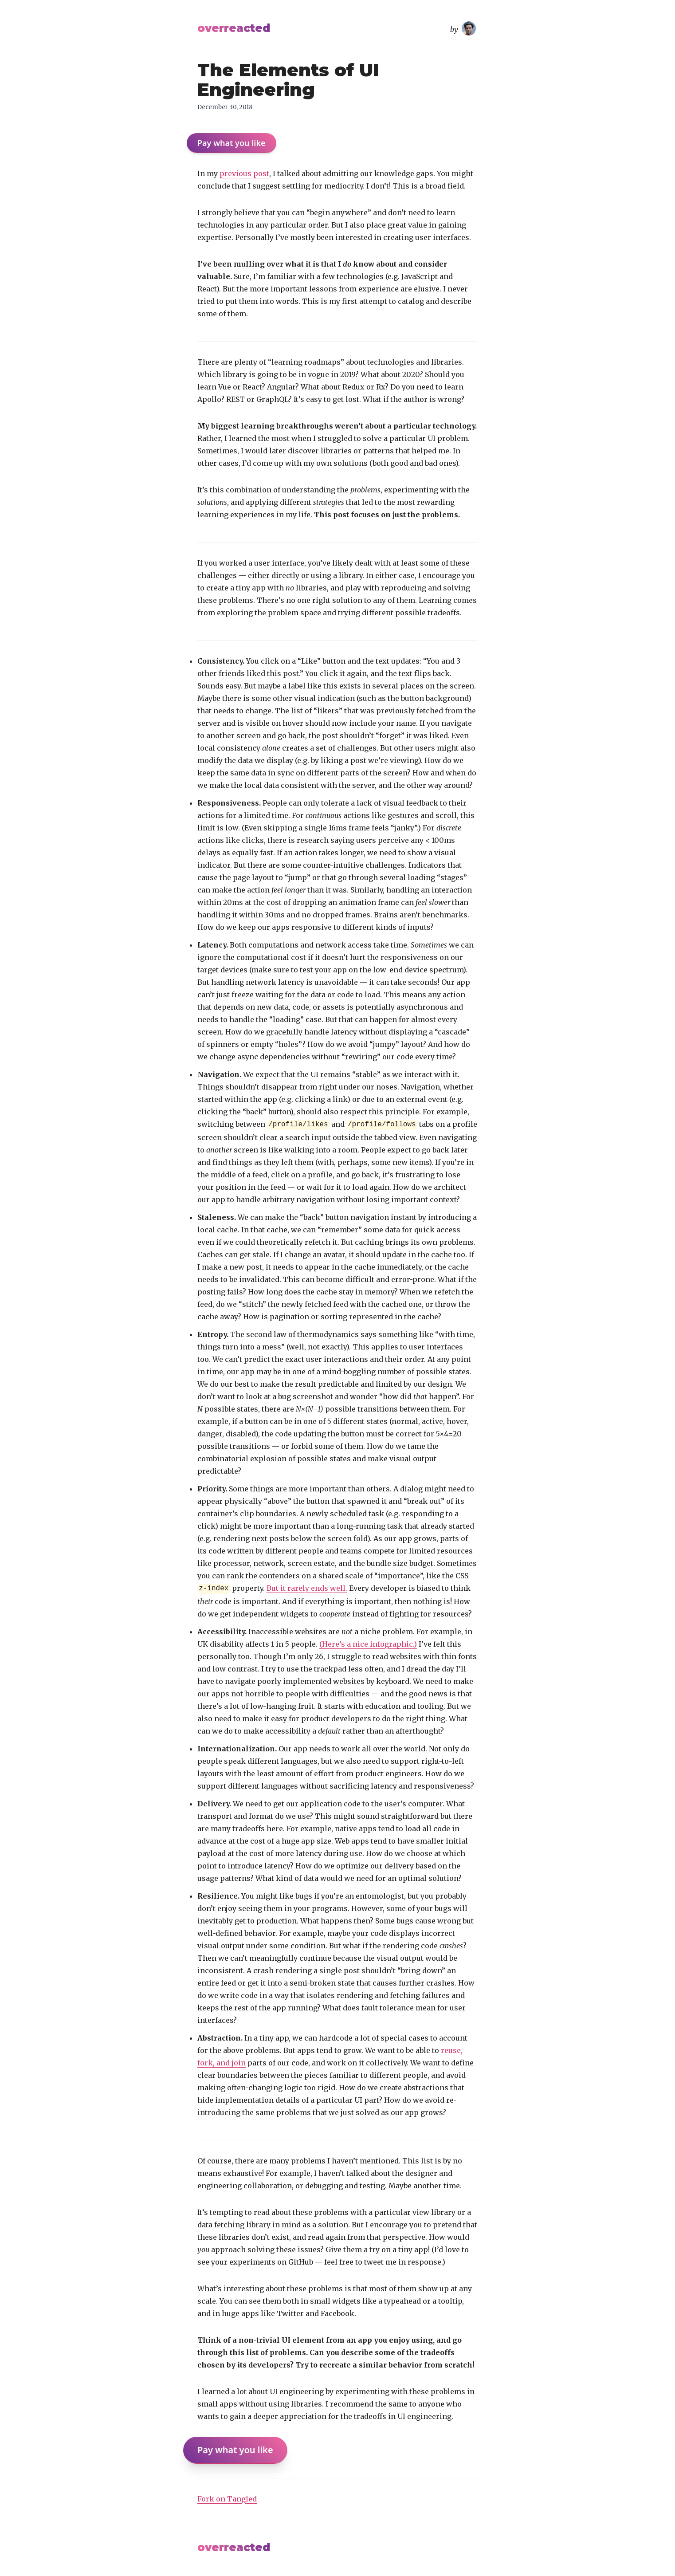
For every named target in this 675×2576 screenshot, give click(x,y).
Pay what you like (231, 143)
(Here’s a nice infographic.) (368, 1644)
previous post (244, 173)
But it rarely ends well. (307, 1588)
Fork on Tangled (227, 2498)
